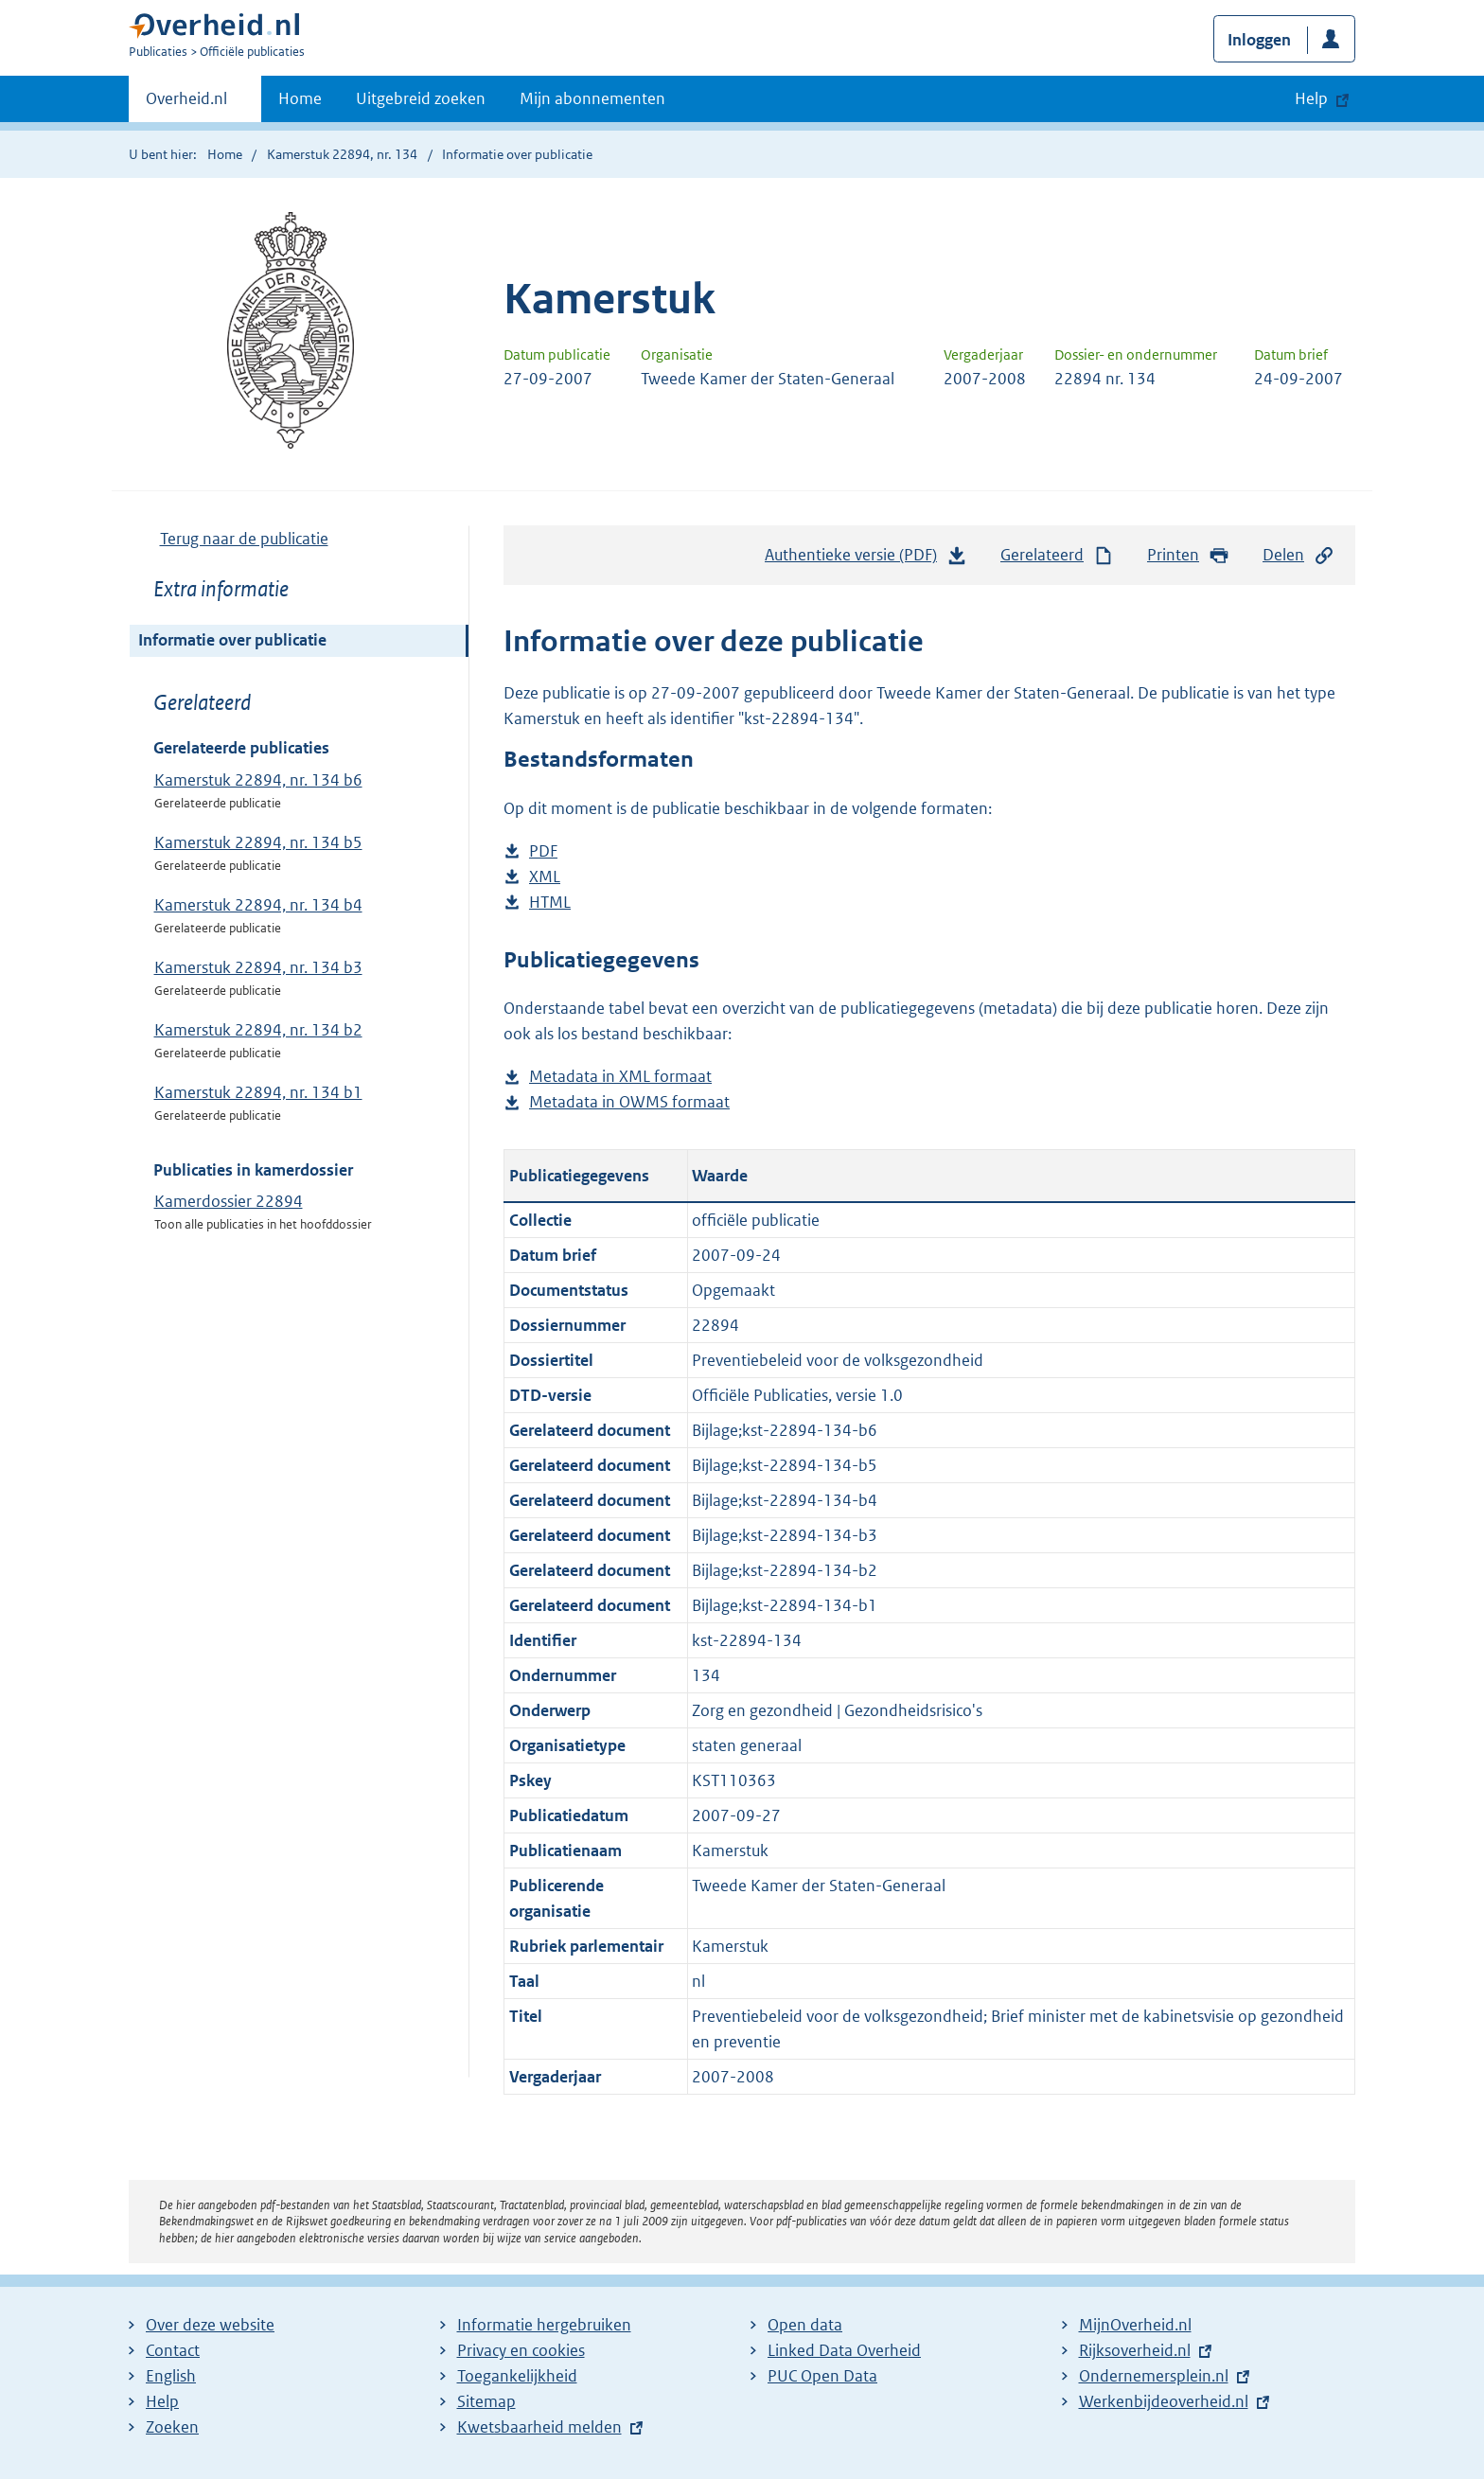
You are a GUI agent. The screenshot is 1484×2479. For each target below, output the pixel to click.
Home (300, 98)
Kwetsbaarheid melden (539, 2427)
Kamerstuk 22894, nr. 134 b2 (258, 1029)
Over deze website (210, 2324)
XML (544, 877)
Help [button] (1311, 98)
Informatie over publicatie (232, 639)
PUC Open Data (822, 2375)
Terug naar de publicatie (244, 538)
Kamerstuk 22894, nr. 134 (342, 154)
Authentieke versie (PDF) (866, 559)
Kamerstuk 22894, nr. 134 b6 (258, 780)
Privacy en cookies (521, 2350)
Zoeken (172, 2427)
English (171, 2375)
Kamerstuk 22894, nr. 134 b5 (258, 842)
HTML (550, 902)
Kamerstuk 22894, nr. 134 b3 (258, 967)
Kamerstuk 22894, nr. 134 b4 (258, 904)
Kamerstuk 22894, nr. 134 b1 (258, 1092)
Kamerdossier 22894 (228, 1201)
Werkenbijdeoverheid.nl (1163, 2401)
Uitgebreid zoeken (421, 98)
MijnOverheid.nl (1135, 2324)
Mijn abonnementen (592, 98)
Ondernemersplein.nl (1153, 2375)
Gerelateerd (1057, 555)
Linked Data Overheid (844, 2350)
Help (162, 2401)
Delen (1298, 555)
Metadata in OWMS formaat (629, 1102)
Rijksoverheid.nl (1135, 2350)
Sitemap (486, 2401)
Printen (1188, 555)
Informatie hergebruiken (544, 2324)
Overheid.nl (186, 104)
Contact (173, 2350)
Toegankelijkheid (517, 2375)
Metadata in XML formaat (620, 1076)
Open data (805, 2324)
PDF (543, 851)
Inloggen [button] (1259, 39)
